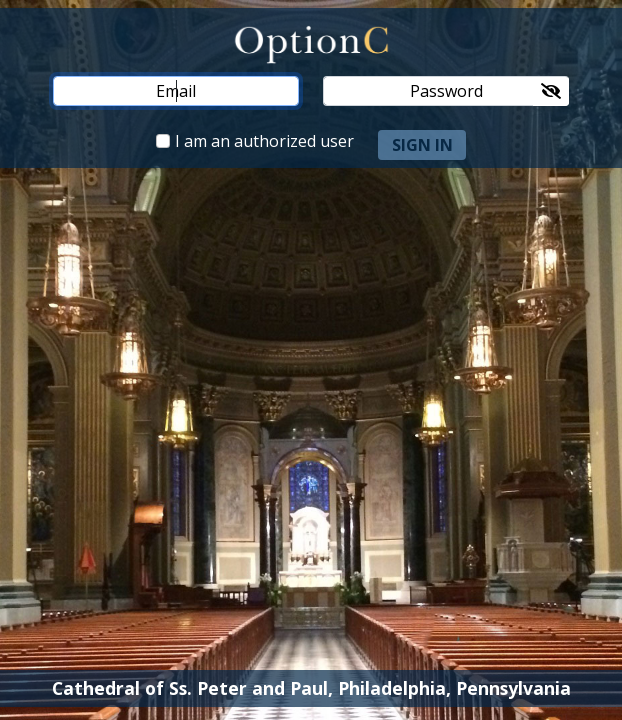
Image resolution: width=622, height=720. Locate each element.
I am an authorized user (264, 141)
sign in (422, 145)
